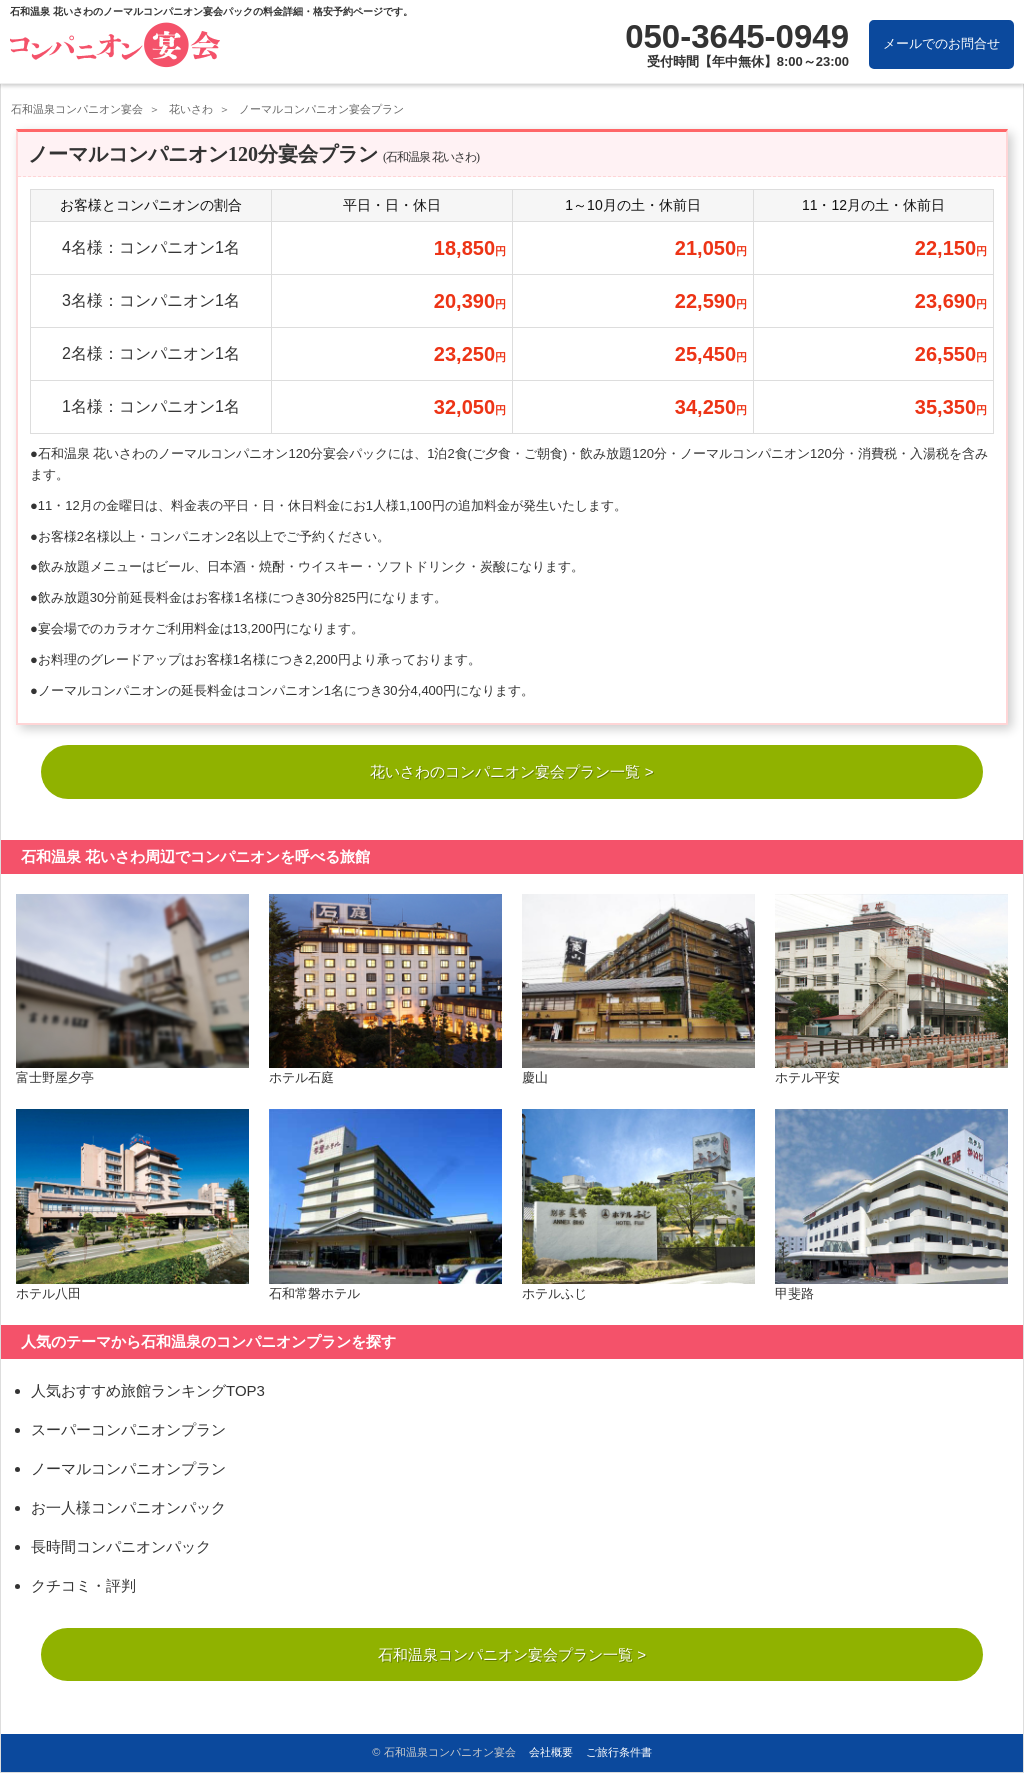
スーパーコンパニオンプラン (128, 1431)
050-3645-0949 (737, 36)
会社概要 (551, 1752)
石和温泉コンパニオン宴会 (77, 109)
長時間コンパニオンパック (121, 1548)
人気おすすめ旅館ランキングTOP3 (148, 1392)
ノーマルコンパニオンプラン (128, 1470)
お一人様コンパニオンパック (128, 1509)
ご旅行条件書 (619, 1752)
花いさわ (191, 109)
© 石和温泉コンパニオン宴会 (443, 1752)
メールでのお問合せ (941, 43)
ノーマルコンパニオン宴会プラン (321, 109)
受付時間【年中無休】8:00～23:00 (748, 61)
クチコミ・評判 (83, 1587)
